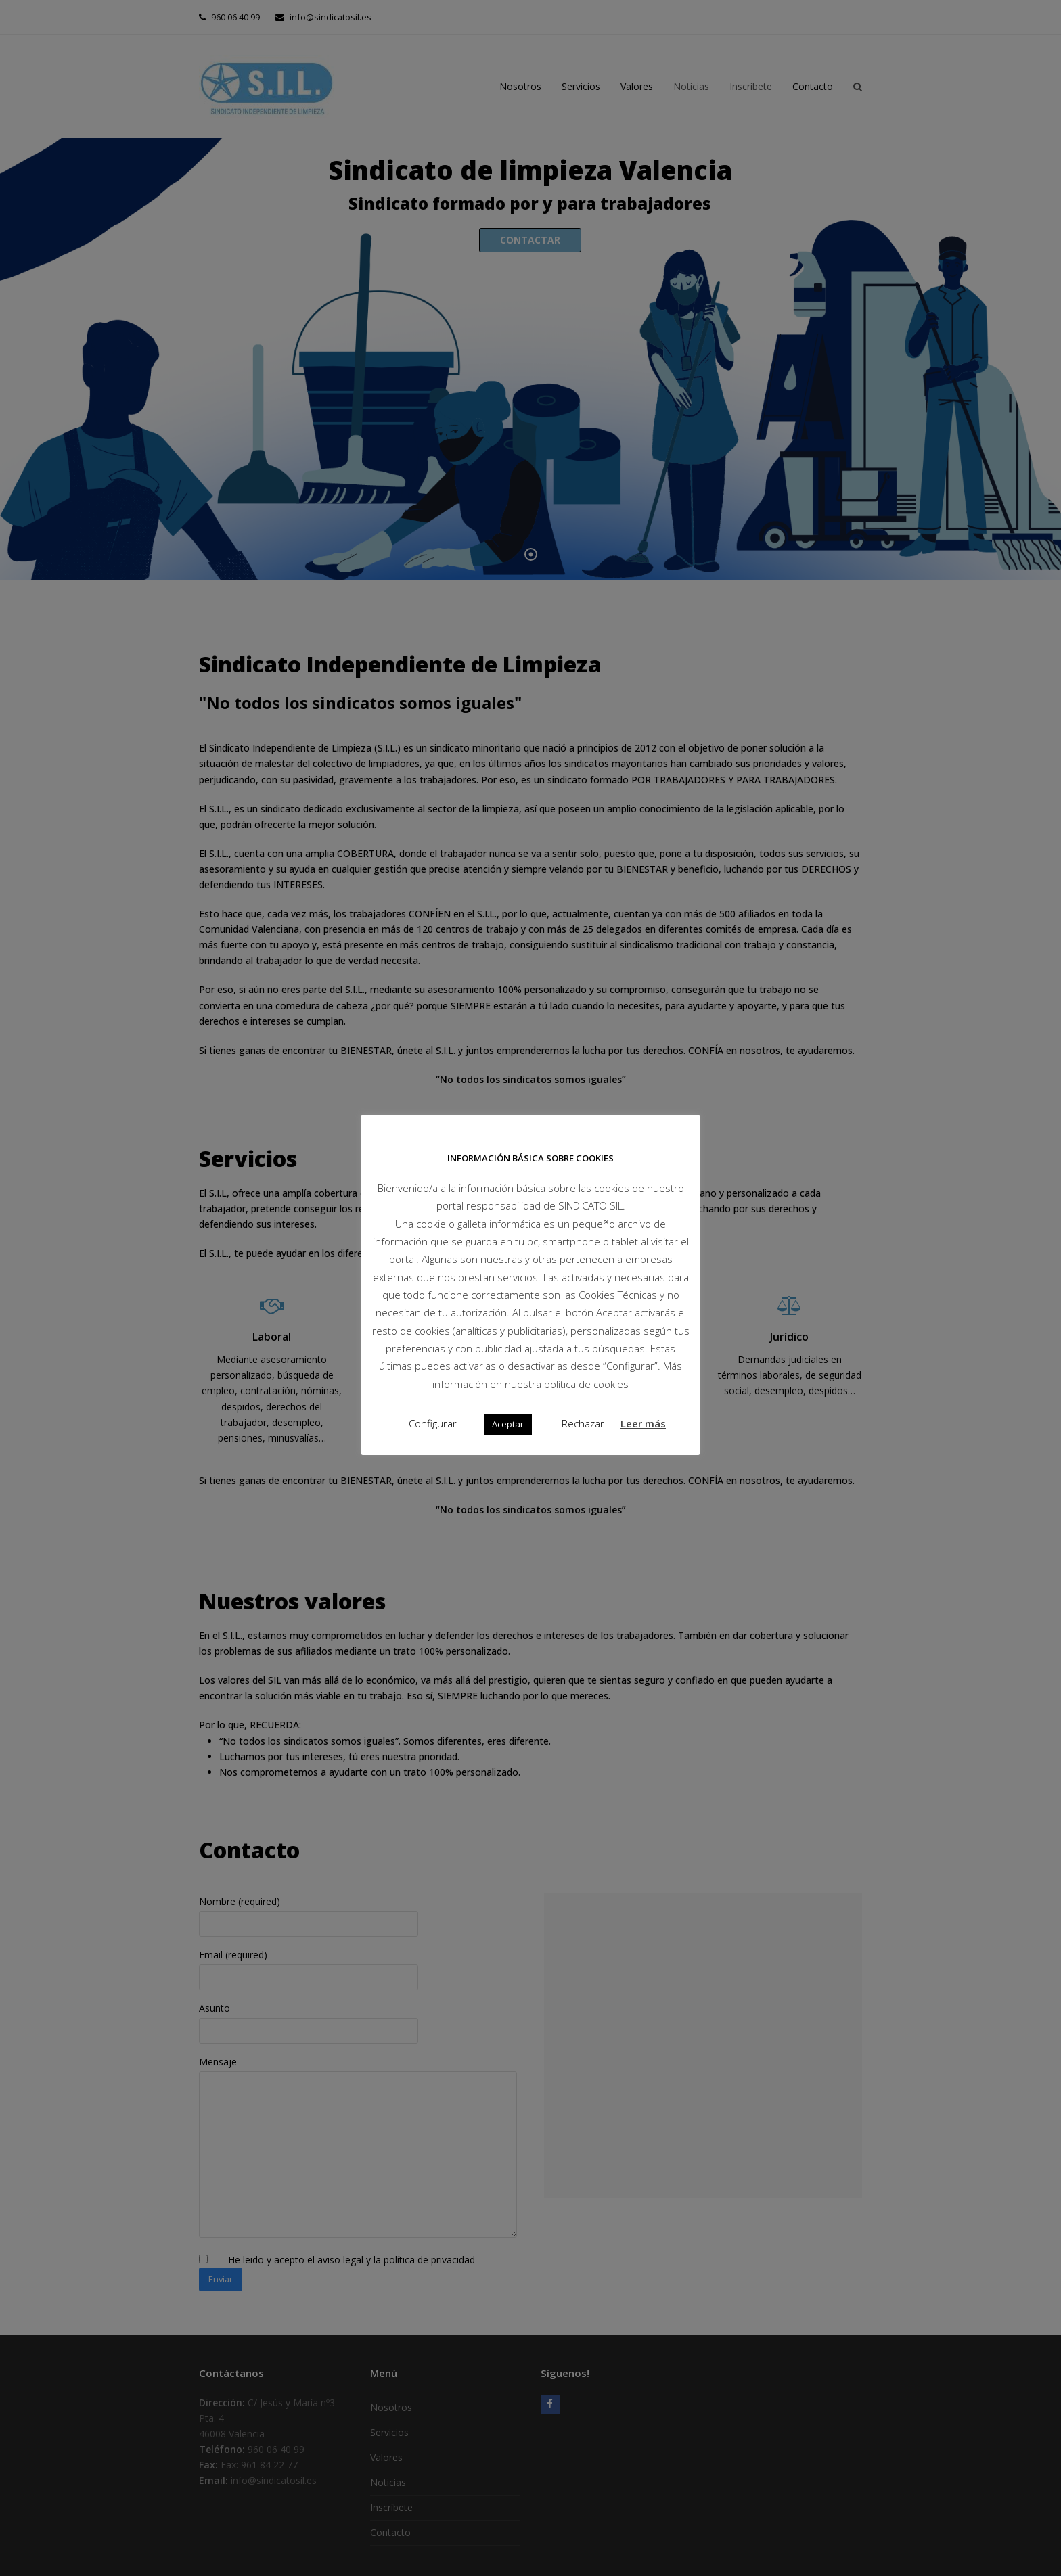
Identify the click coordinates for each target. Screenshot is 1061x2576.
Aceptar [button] (508, 1424)
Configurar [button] (433, 1423)
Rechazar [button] (583, 1423)
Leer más (643, 1423)
